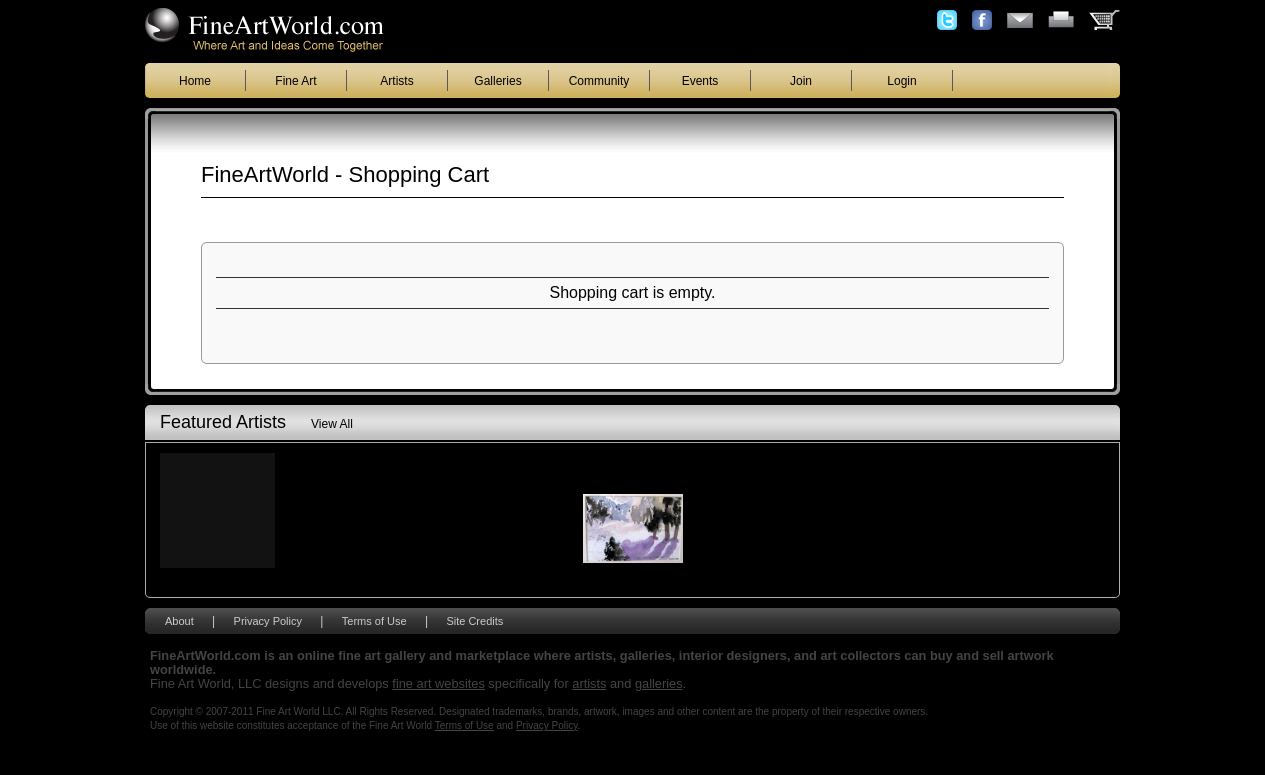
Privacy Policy (268, 621)
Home (195, 81)
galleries (659, 683)
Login (901, 81)
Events (700, 81)
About (179, 621)
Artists (396, 81)
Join (801, 81)
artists (589, 683)
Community (599, 81)
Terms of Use (374, 621)
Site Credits (474, 621)
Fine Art (295, 81)
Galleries (497, 81)
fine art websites (438, 683)
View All (332, 424)
